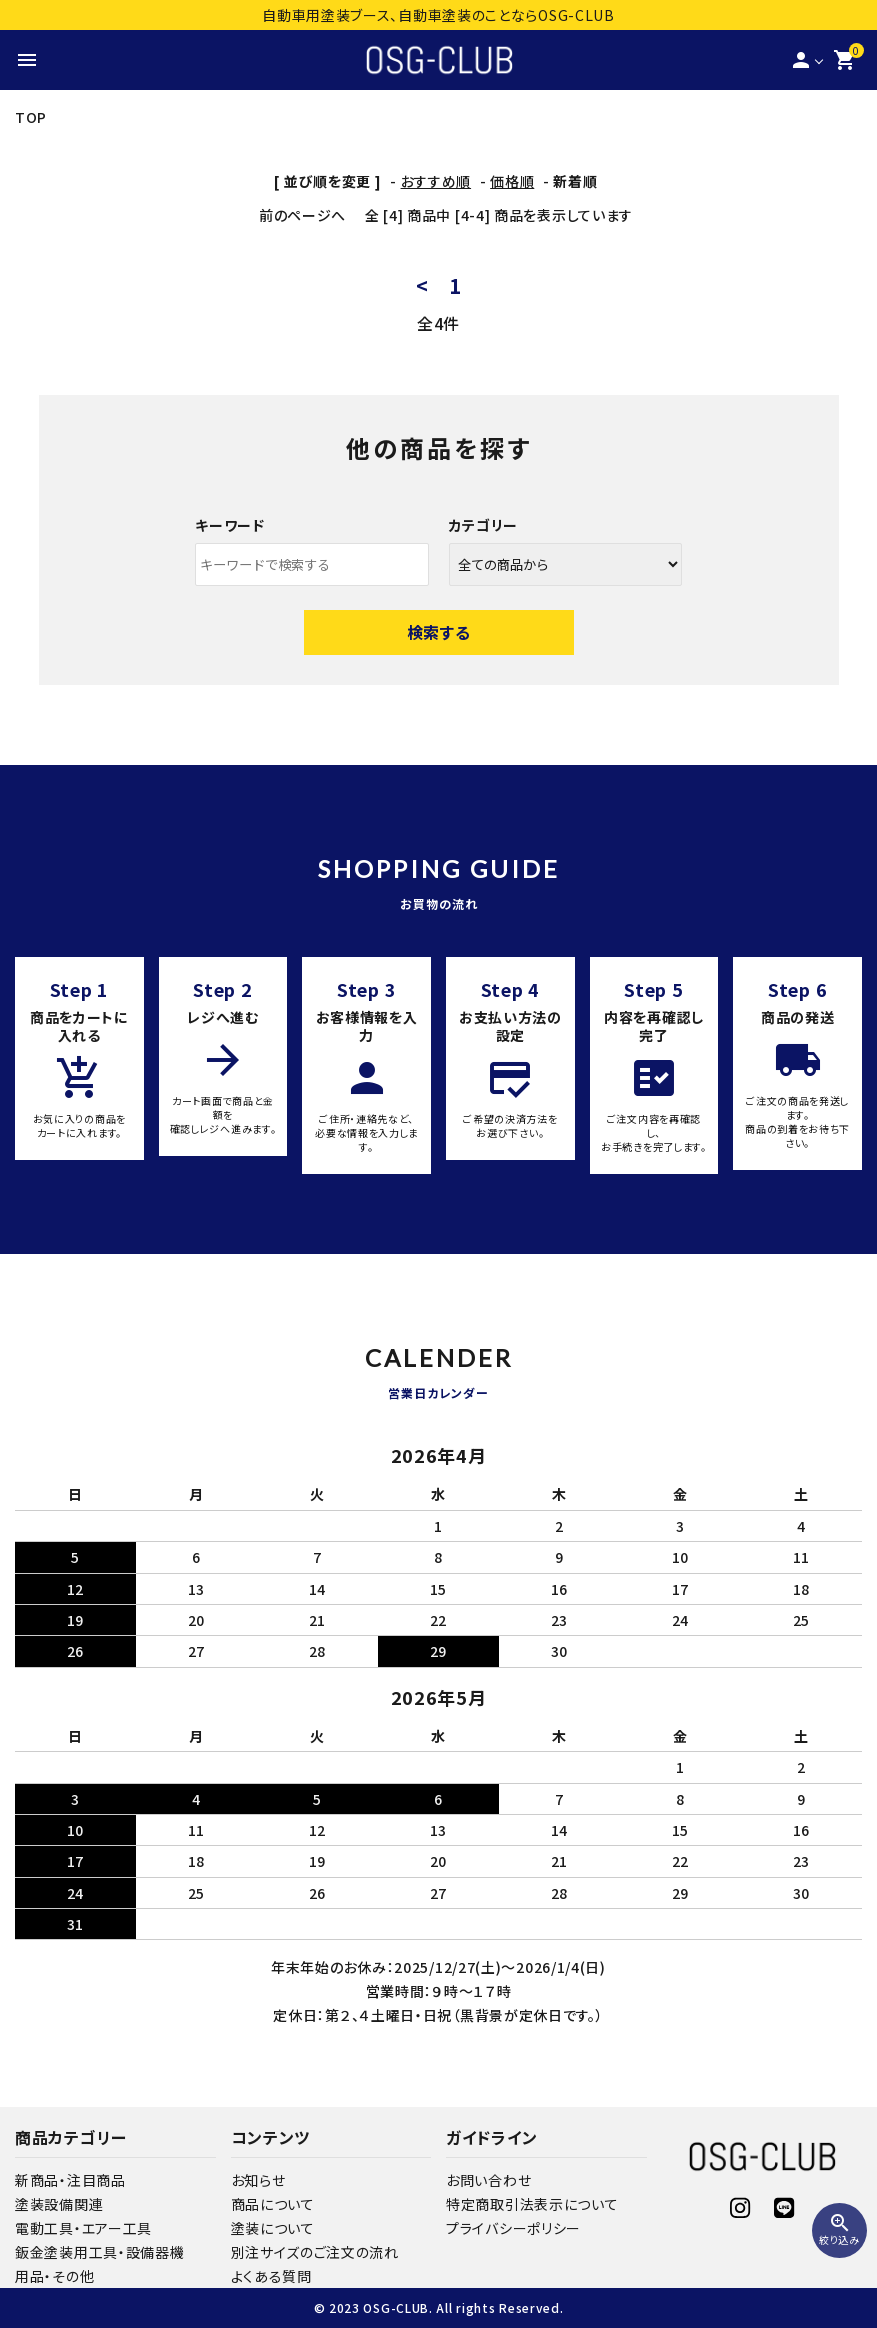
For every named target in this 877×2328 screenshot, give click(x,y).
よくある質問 (271, 2276)
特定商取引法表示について (532, 2204)
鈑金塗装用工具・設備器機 (99, 2252)
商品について (273, 2204)
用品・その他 (54, 2276)
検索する (439, 632)
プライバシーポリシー (513, 2228)
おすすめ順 (436, 181)
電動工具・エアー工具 (83, 2228)
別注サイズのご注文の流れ (315, 2252)
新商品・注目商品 (70, 2180)
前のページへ (302, 215)
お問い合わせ (488, 2180)
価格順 (512, 181)
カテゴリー (484, 525)
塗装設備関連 (59, 2204)
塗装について (273, 2228)
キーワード (230, 525)
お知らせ (258, 2180)
